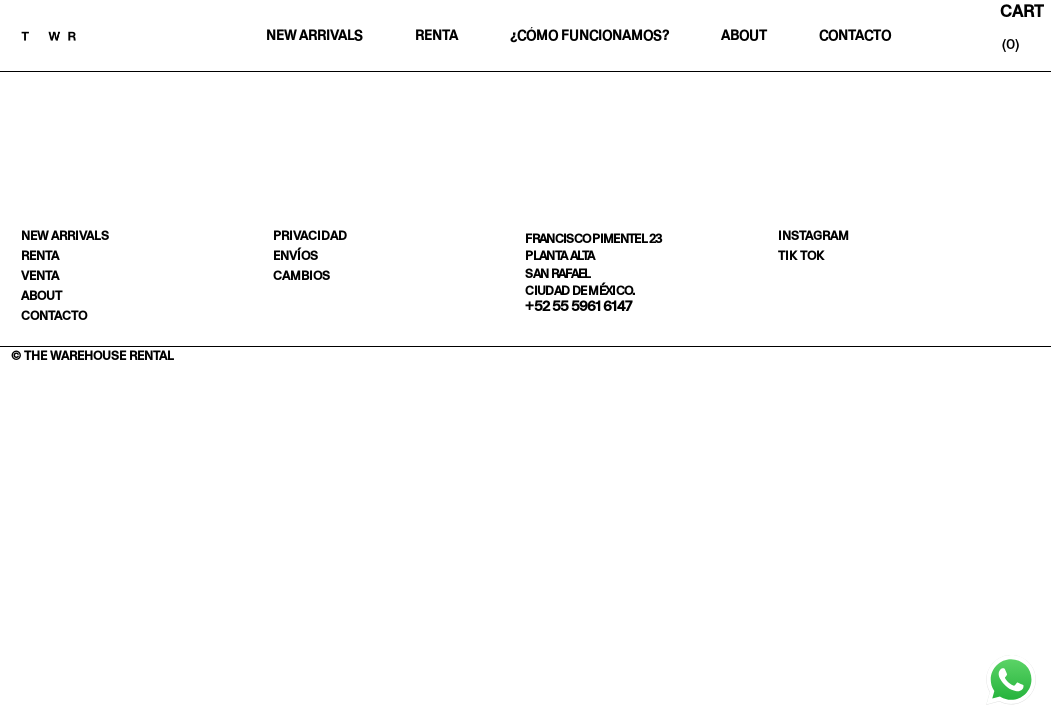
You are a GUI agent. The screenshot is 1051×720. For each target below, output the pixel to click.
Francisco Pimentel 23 (593, 238)
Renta (437, 35)
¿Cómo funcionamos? (590, 35)
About (744, 35)
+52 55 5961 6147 (578, 306)
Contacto (855, 35)
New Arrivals (313, 35)
